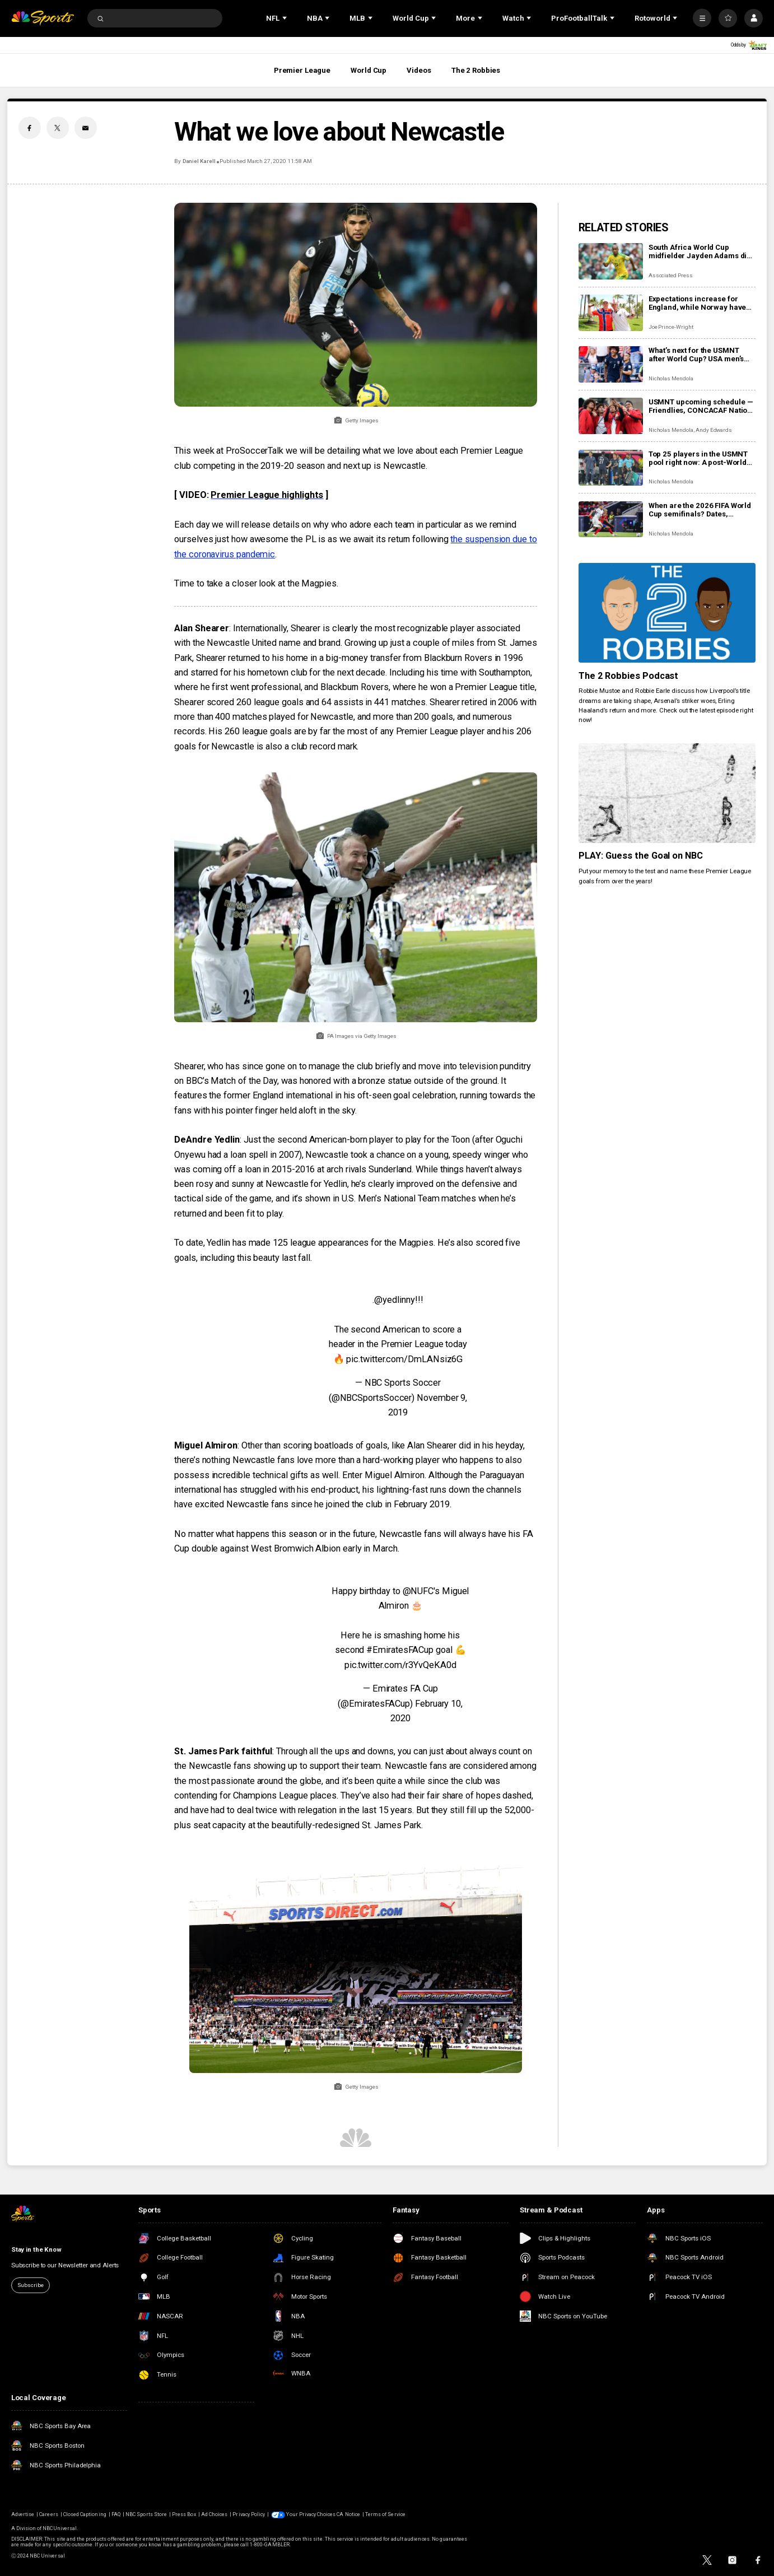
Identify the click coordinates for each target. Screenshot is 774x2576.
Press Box (183, 2514)
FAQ (115, 2514)
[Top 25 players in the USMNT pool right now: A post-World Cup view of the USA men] (611, 468)
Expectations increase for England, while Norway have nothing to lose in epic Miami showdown (698, 303)
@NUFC (418, 1591)
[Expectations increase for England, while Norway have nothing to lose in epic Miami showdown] (611, 313)
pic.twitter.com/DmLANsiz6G (404, 1359)
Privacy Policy (248, 2514)
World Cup (368, 70)
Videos (419, 70)
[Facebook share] (29, 128)
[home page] (42, 18)
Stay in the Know (36, 2249)
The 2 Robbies (475, 70)
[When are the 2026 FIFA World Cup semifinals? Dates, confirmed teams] (611, 519)
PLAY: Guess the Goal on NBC (641, 855)
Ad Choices (214, 2514)
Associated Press (671, 275)
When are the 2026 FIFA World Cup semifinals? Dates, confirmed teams (700, 509)
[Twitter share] (57, 128)
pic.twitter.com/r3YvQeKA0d (400, 1665)
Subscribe (30, 2285)
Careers (48, 2514)
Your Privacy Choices (310, 2514)
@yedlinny (394, 1299)
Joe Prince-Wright (671, 327)
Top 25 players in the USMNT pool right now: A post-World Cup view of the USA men (698, 458)
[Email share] (85, 128)
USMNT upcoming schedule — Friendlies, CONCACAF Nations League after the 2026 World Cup (702, 406)
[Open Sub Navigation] (285, 18)
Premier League (302, 70)
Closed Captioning (84, 2514)
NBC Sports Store (146, 2514)
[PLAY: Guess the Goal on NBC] (667, 793)
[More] (702, 18)
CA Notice (348, 2514)
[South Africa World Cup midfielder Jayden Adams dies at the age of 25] (611, 261)
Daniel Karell (199, 161)
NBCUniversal (60, 2528)
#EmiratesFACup (399, 1650)
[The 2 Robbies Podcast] (667, 613)
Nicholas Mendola (671, 378)
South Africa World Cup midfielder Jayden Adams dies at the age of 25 (702, 251)
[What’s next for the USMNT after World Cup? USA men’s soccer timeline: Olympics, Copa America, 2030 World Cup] (611, 364)
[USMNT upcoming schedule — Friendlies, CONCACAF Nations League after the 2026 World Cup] (611, 416)
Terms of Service (385, 2514)
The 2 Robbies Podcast (629, 675)
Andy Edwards (714, 430)
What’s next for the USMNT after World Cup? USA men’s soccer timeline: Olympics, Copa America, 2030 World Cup (696, 354)
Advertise (22, 2514)
